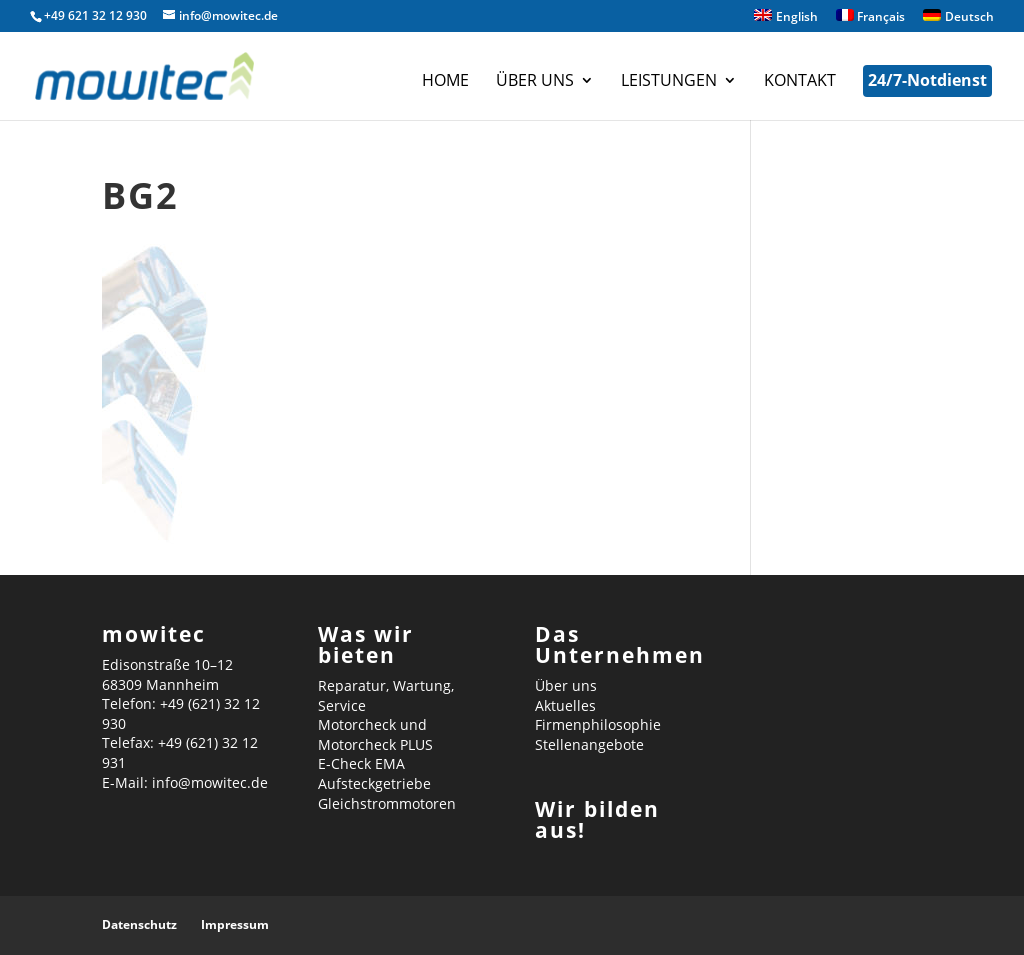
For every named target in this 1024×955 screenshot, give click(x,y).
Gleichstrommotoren (387, 803)
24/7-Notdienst (927, 80)
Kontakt (800, 82)
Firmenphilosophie (598, 724)
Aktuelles (565, 705)
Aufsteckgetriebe (374, 783)
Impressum (235, 924)
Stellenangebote (589, 744)
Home (445, 82)
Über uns (535, 82)
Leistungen (669, 82)
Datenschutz (139, 924)
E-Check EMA (361, 763)
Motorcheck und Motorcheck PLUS (375, 734)
